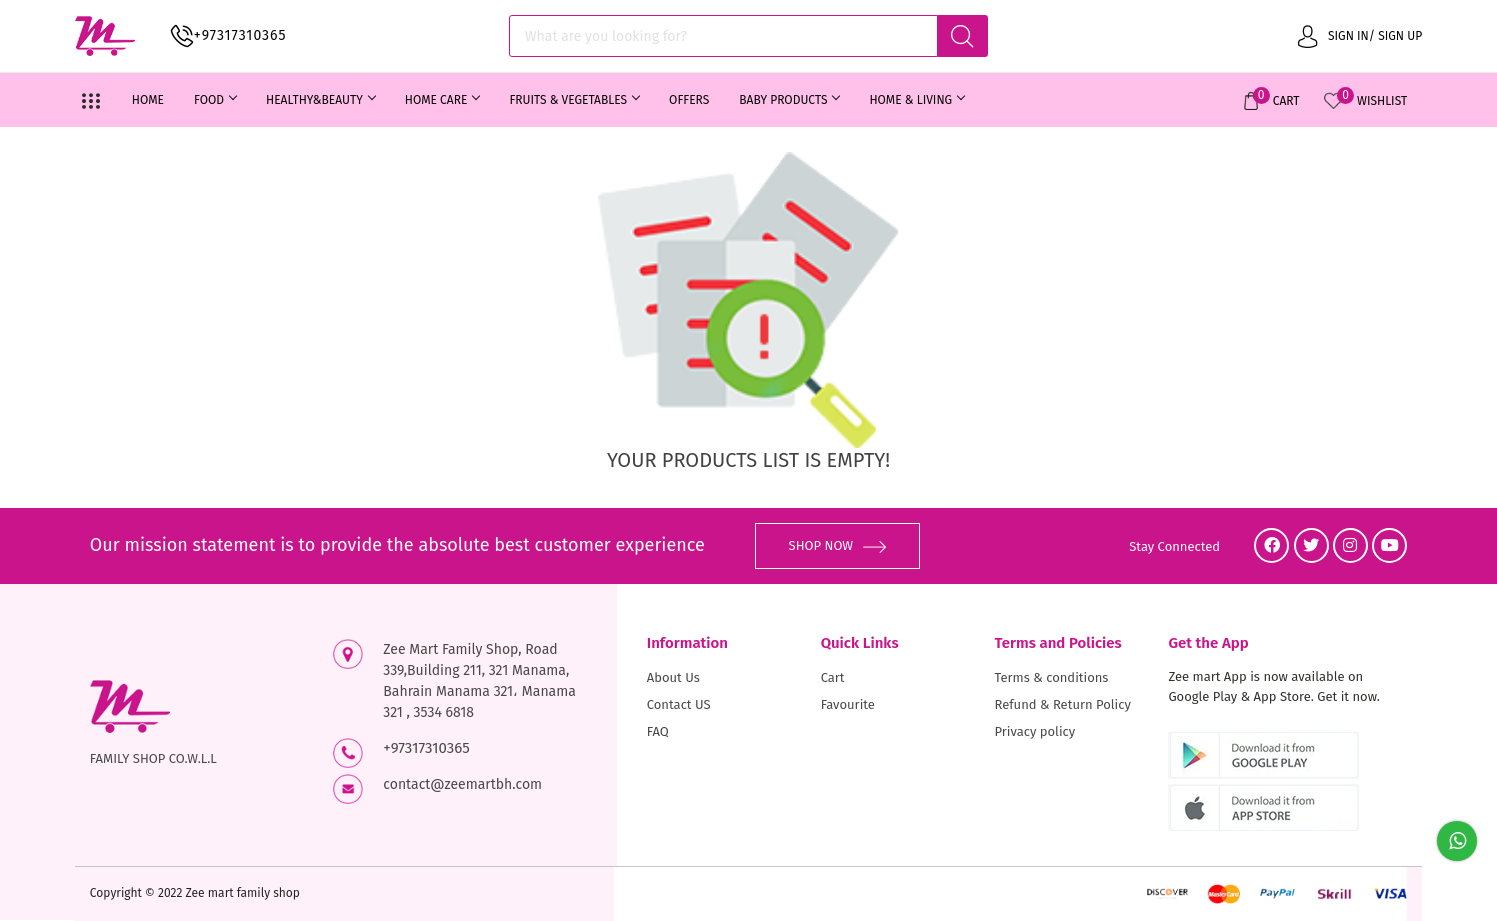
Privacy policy (1035, 731)
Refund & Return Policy (1063, 704)
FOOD (215, 100)
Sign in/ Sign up (1360, 35)
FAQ (658, 731)
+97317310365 (240, 35)
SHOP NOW (838, 545)
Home (148, 100)
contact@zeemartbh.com (462, 784)
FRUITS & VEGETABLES (574, 100)
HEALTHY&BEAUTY (320, 100)
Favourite (848, 704)
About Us (673, 677)
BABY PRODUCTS (789, 100)
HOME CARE (442, 100)
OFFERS (689, 100)
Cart (833, 677)
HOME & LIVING (916, 100)
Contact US (679, 704)
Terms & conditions (1052, 677)
